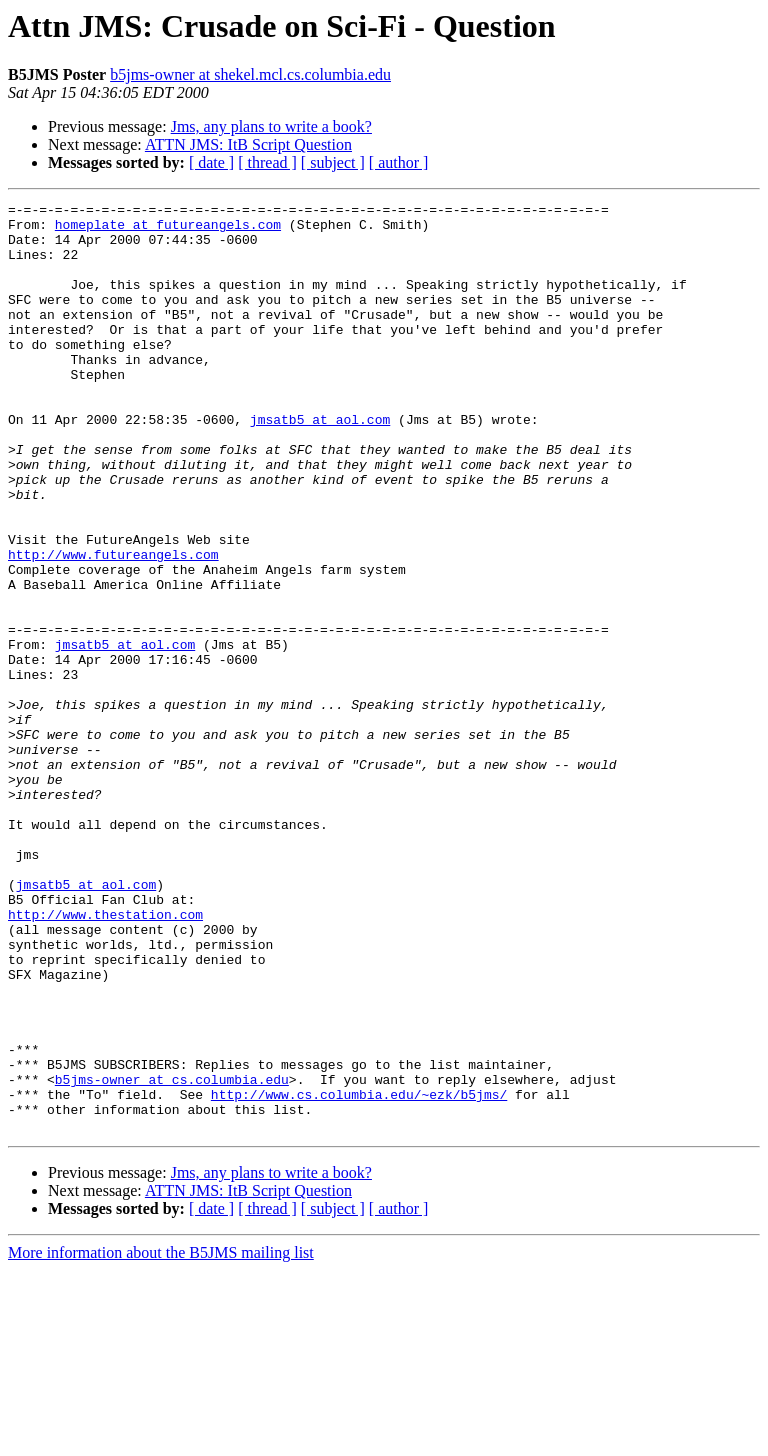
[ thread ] (267, 162)
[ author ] (399, 162)
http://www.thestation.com (105, 1058)
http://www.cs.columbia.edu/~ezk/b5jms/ (359, 1274)
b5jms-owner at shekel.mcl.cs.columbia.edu (250, 74)
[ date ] (211, 162)
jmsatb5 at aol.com (320, 464)
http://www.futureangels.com (113, 626)
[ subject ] (333, 162)
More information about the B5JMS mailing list (161, 1438)
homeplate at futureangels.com (168, 230)
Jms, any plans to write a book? (271, 126)
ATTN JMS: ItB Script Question (248, 144)
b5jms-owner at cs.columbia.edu (172, 1256)
